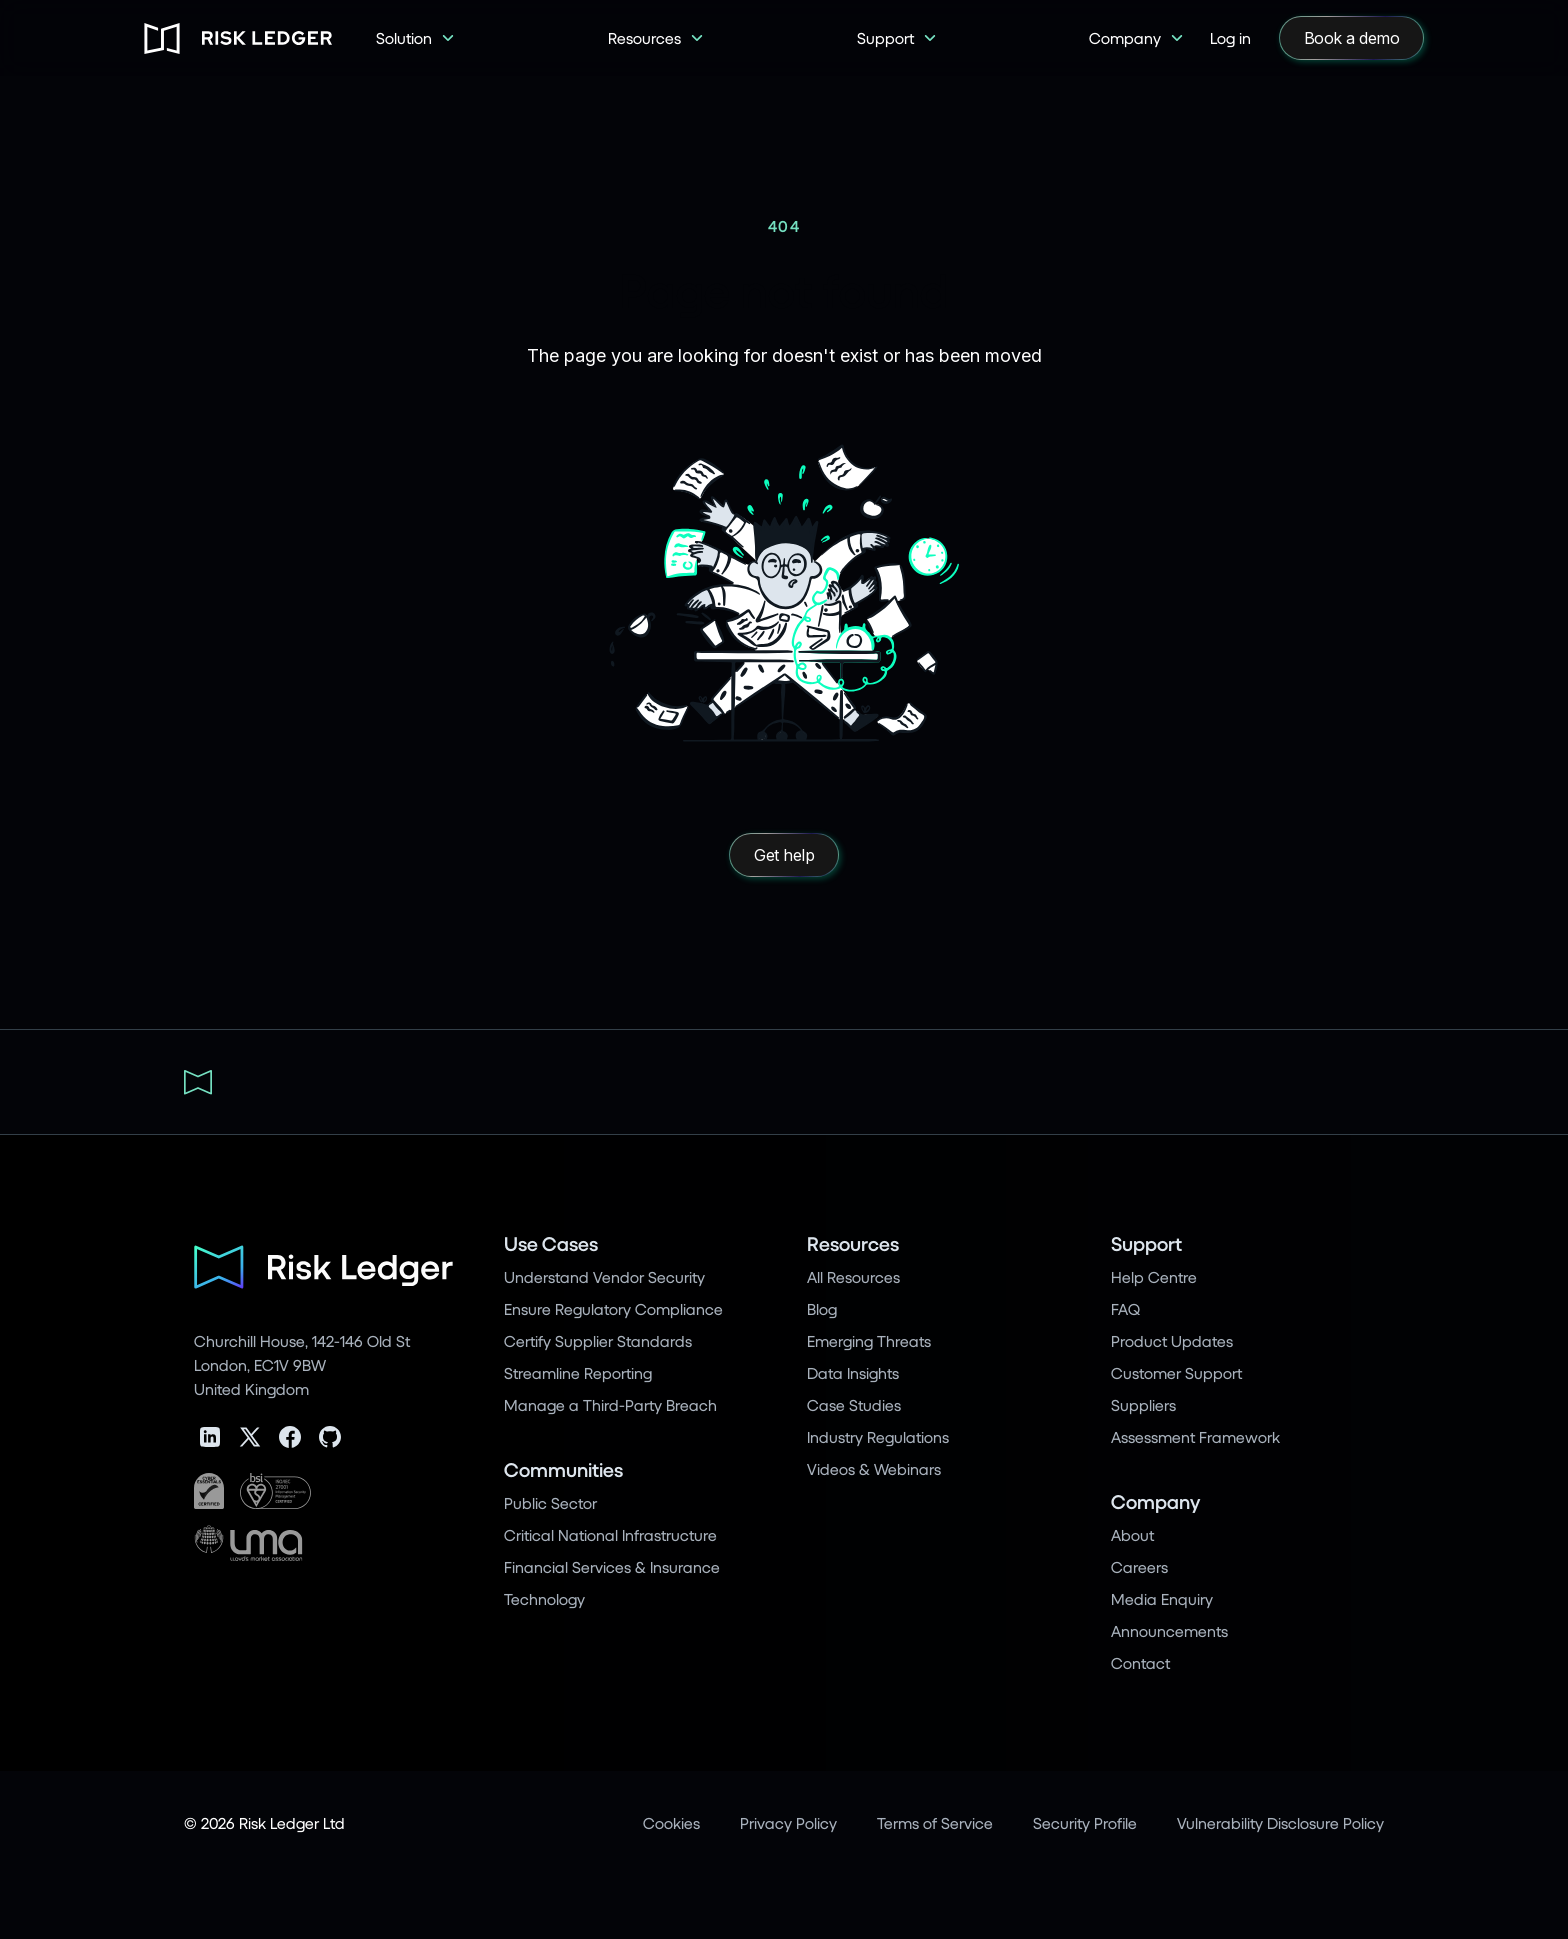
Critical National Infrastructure (610, 1534)
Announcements (1169, 1630)
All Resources (853, 1276)
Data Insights (853, 1372)
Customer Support (1176, 1372)
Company (1155, 1501)
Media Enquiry (1162, 1598)
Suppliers (1143, 1404)
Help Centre (1154, 1276)
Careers (1139, 1566)
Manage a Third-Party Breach (610, 1404)
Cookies (671, 1822)
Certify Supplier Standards (598, 1340)
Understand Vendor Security (604, 1276)
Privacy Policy (788, 1822)
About (1132, 1534)
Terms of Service (935, 1822)
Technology (544, 1598)
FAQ (1125, 1308)
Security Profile (1085, 1822)
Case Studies (854, 1404)
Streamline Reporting (578, 1372)
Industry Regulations (878, 1436)
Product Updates (1172, 1340)
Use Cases (551, 1243)
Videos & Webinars (874, 1468)
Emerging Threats (869, 1340)
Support (1146, 1243)
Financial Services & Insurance (612, 1566)
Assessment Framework (1195, 1436)
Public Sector (550, 1502)
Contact (1140, 1662)
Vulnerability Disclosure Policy (1280, 1822)
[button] (416, 38)
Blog (822, 1308)
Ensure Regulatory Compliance (613, 1308)
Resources (853, 1243)
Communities (563, 1469)
